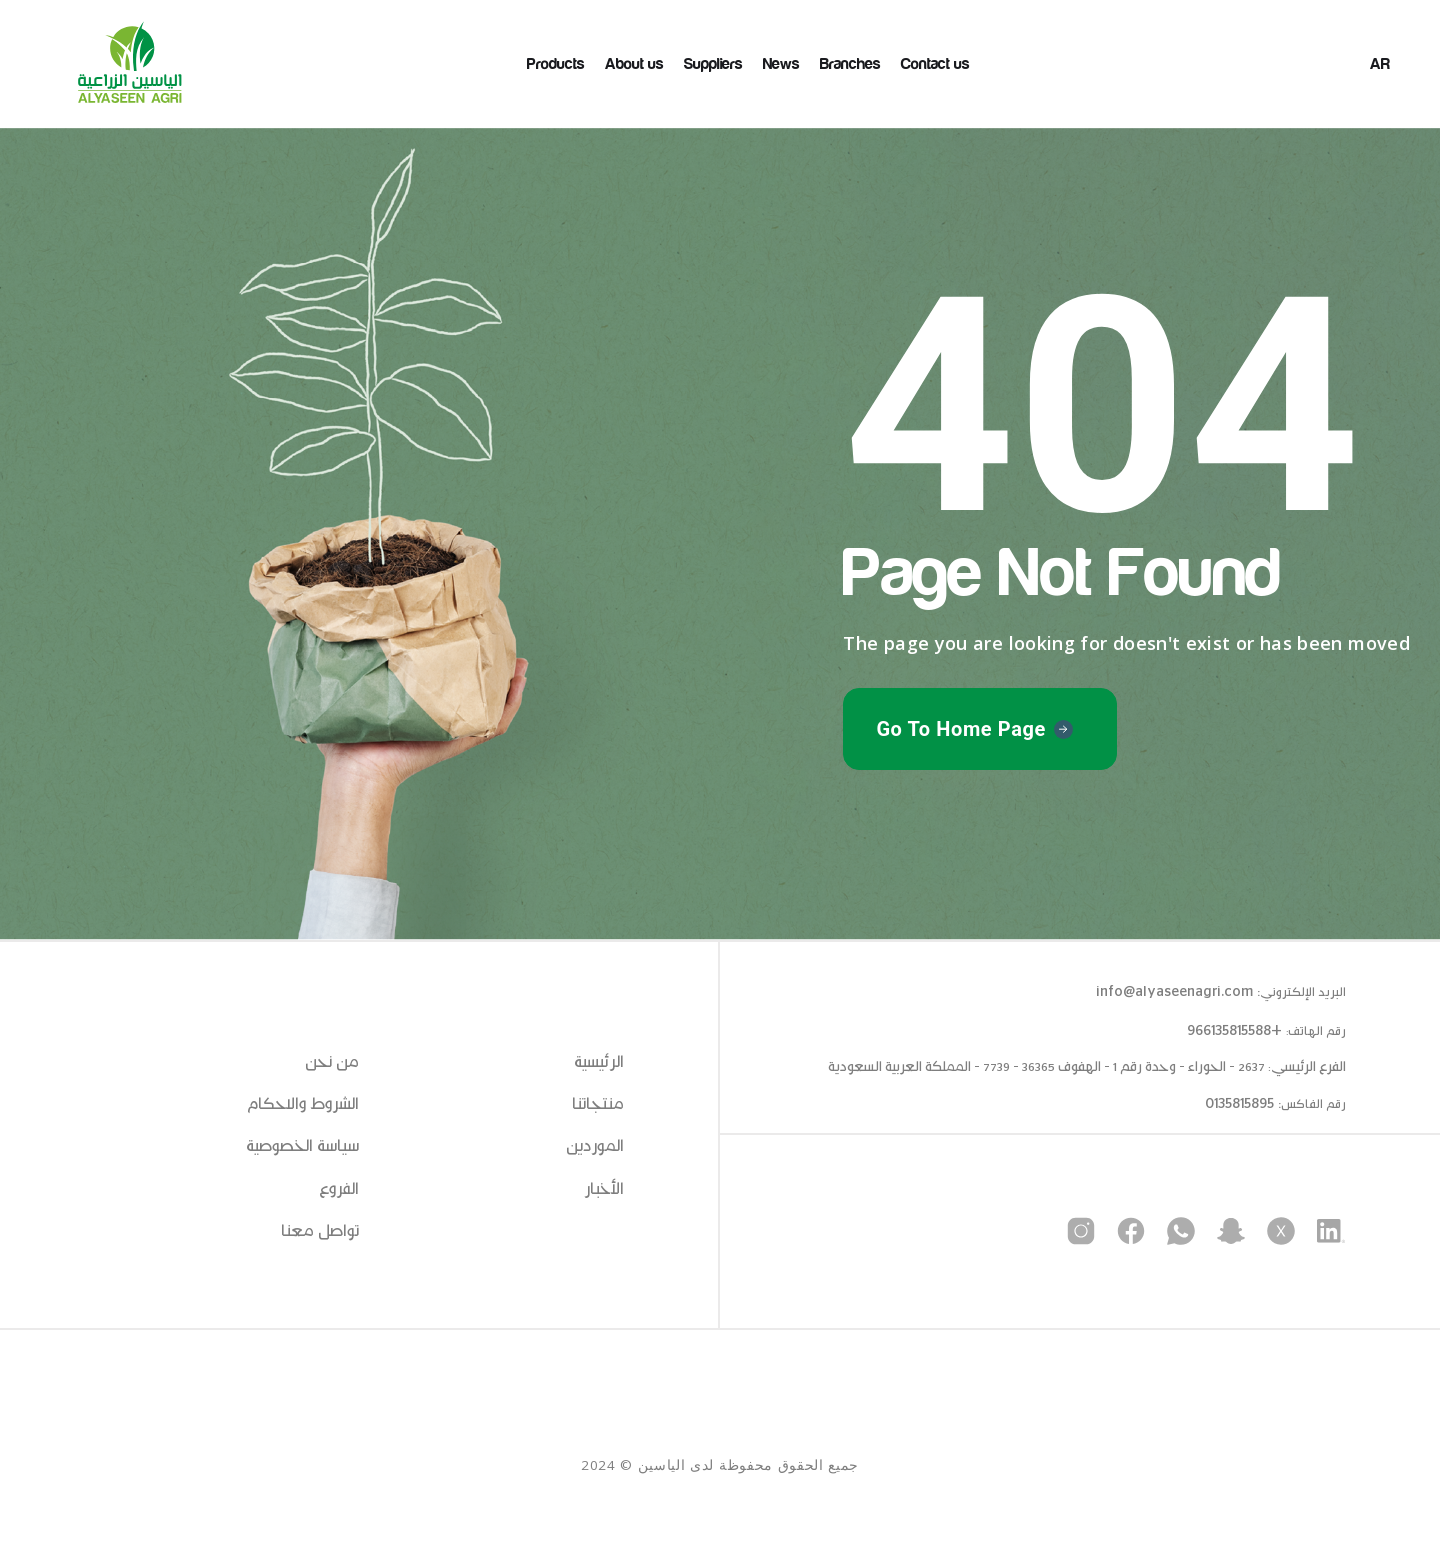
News (781, 64)
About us (634, 64)
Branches (850, 64)
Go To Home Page (961, 729)
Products (556, 64)
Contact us (935, 64)
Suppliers (713, 64)
